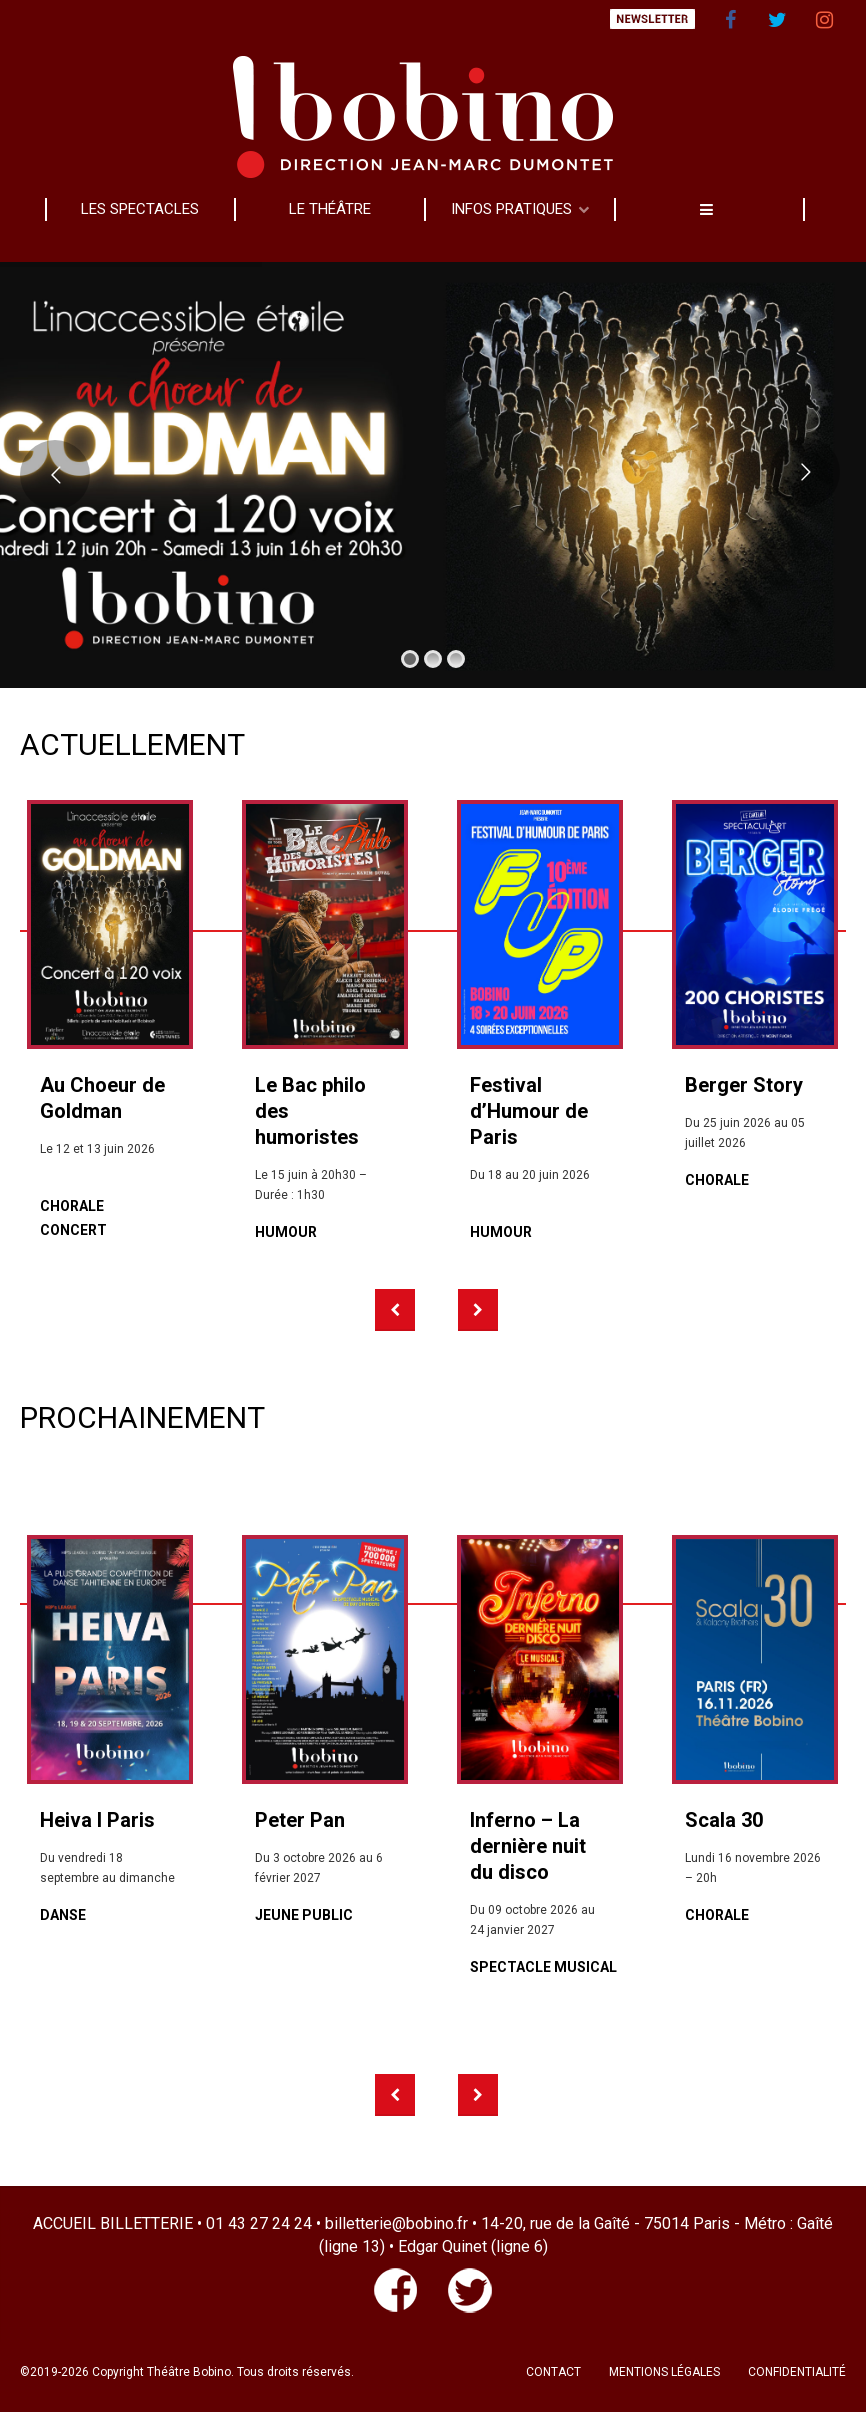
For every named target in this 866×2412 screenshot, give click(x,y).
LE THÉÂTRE (330, 209)
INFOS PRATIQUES (511, 209)
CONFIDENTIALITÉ (797, 2372)
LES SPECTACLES (140, 209)
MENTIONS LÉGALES (664, 2372)
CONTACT (553, 2372)
